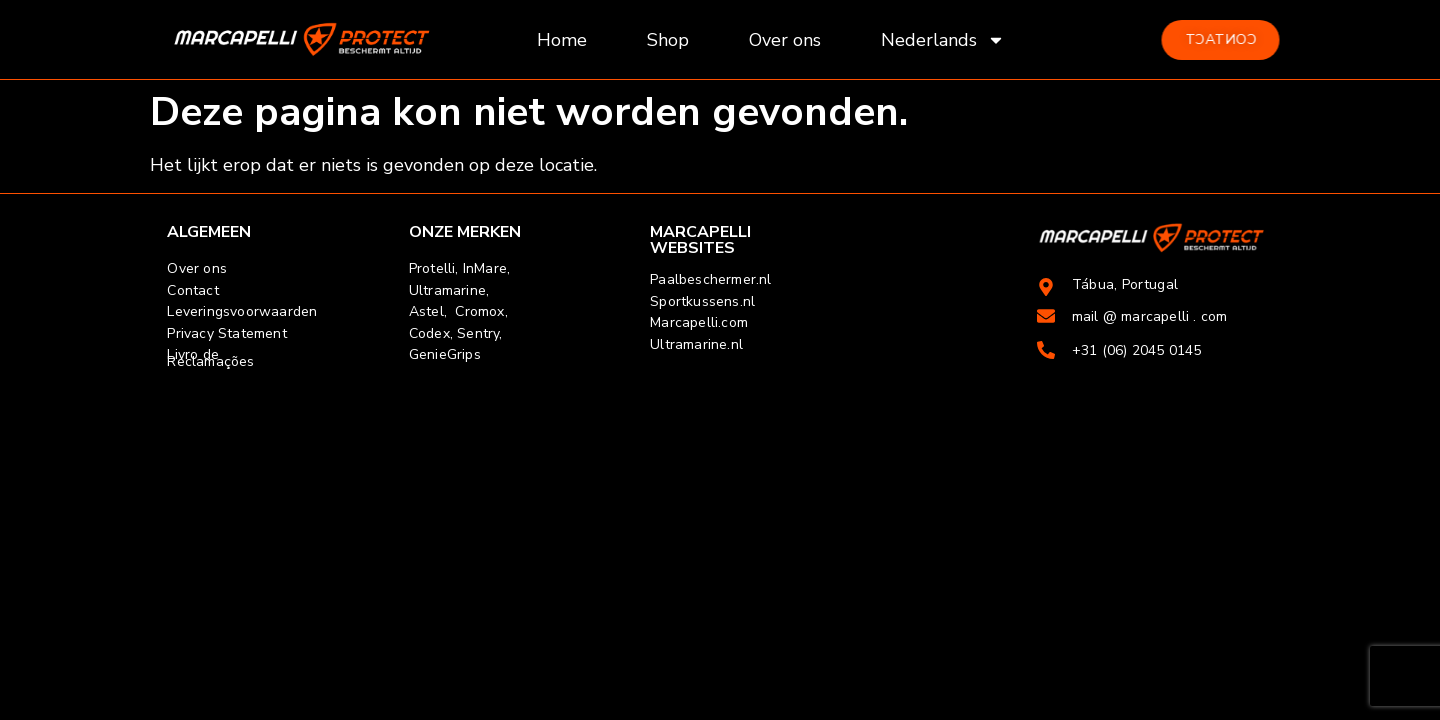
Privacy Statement (226, 333)
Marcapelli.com (699, 322)
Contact (192, 290)
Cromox (479, 311)
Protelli (432, 268)
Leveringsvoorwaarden (242, 311)
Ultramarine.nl (696, 344)
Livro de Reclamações (210, 358)
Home (562, 40)
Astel (426, 311)
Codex (429, 333)
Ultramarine (447, 290)
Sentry (478, 333)
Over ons (785, 40)
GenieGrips (445, 354)
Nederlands (943, 40)
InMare (485, 268)
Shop (668, 40)
